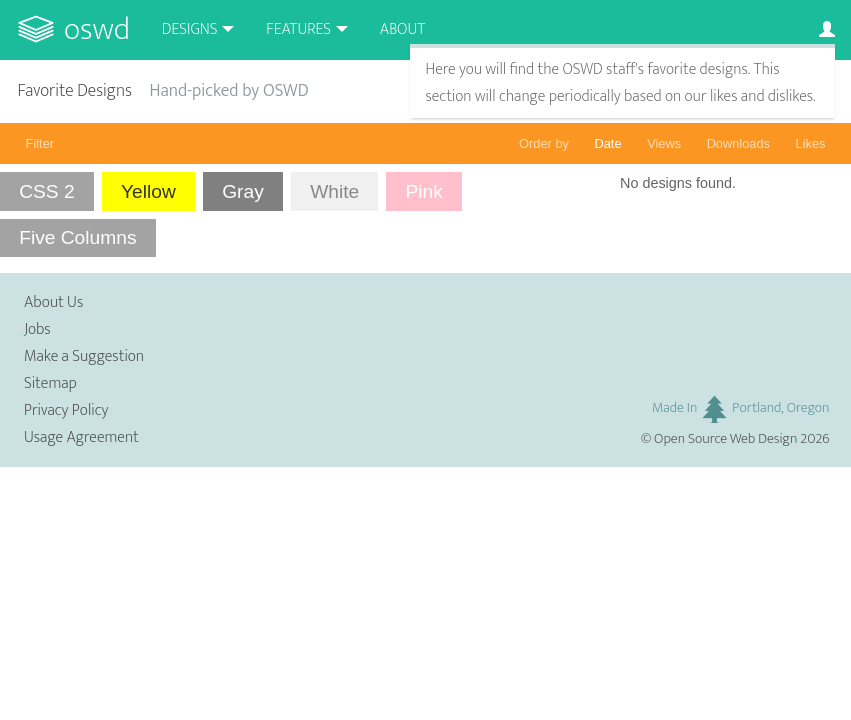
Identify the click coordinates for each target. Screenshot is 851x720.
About (402, 29)
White (334, 191)
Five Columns (77, 237)
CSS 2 (46, 191)
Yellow (148, 191)
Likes (811, 143)
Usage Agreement (81, 437)
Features (298, 29)
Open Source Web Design (725, 439)
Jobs (37, 329)
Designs (190, 29)
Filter (40, 143)
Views (664, 143)
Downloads (738, 143)
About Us (53, 302)
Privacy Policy (66, 410)
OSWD (97, 29)
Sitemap (50, 383)
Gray (243, 191)
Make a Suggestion (84, 356)
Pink (424, 191)
